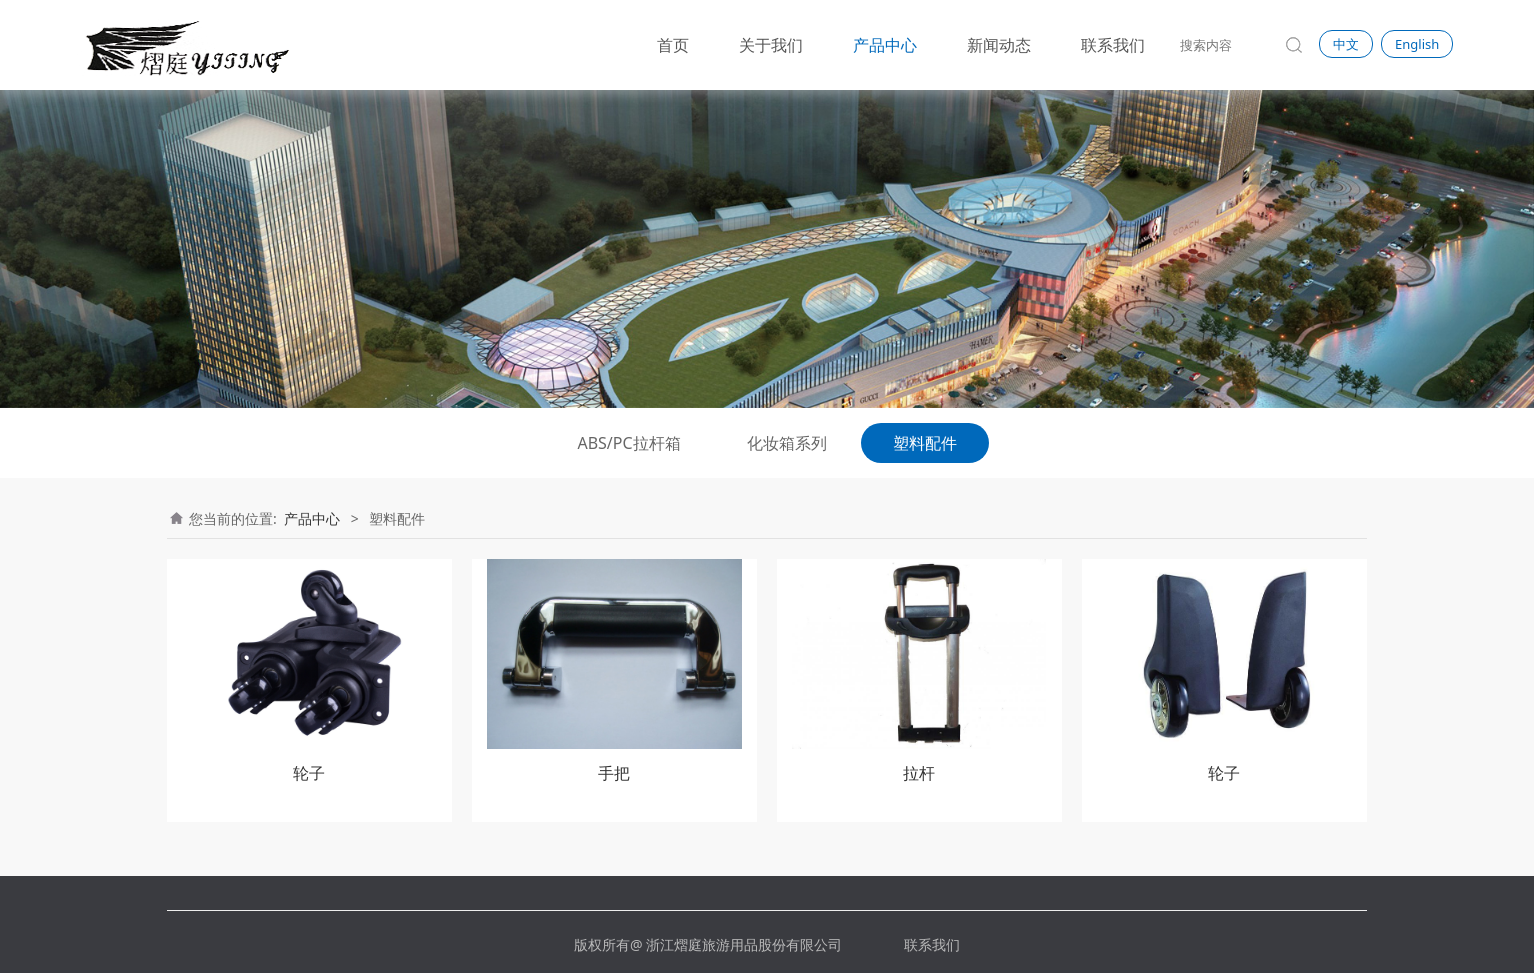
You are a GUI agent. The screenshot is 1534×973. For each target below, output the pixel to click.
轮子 (309, 773)
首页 (673, 45)
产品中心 (885, 45)
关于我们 (771, 45)
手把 (614, 773)
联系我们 (1113, 45)
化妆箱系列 (787, 443)
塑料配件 (925, 443)
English (1417, 44)
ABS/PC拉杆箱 (628, 443)
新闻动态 (999, 45)
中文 (1346, 44)
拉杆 (919, 773)
